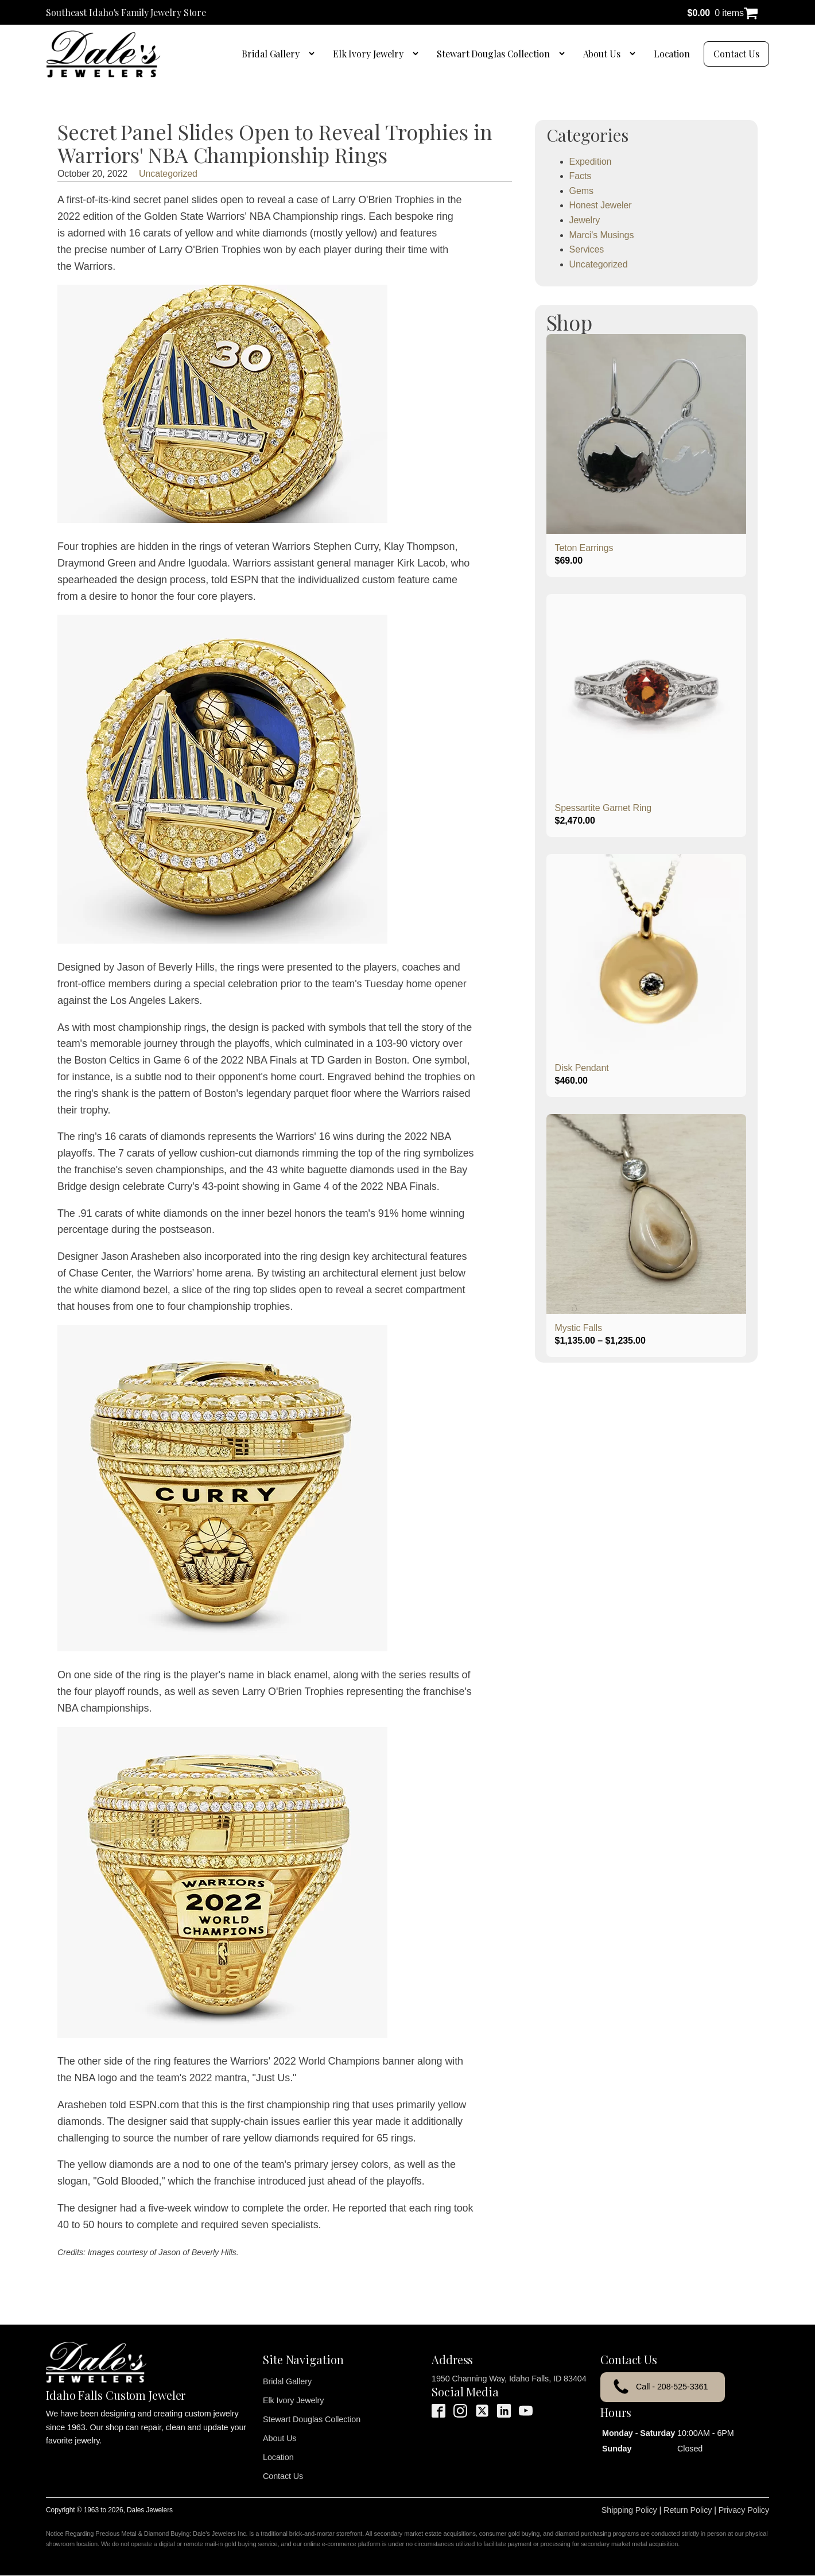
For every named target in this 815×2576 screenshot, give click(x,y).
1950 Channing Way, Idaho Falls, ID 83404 (509, 2378)
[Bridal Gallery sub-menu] (314, 54)
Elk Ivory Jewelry (368, 54)
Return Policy (687, 2510)
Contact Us (736, 54)
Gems (581, 191)
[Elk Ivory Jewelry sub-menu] (418, 54)
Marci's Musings (601, 235)
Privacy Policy (744, 2510)
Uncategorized (168, 174)
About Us (601, 54)
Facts (580, 176)
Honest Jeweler (600, 205)
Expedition (590, 161)
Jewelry (584, 220)
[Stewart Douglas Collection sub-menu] (564, 54)
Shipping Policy (629, 2510)
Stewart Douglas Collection (493, 54)
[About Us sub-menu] (635, 54)
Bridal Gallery (271, 54)
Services (586, 249)
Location (672, 54)
